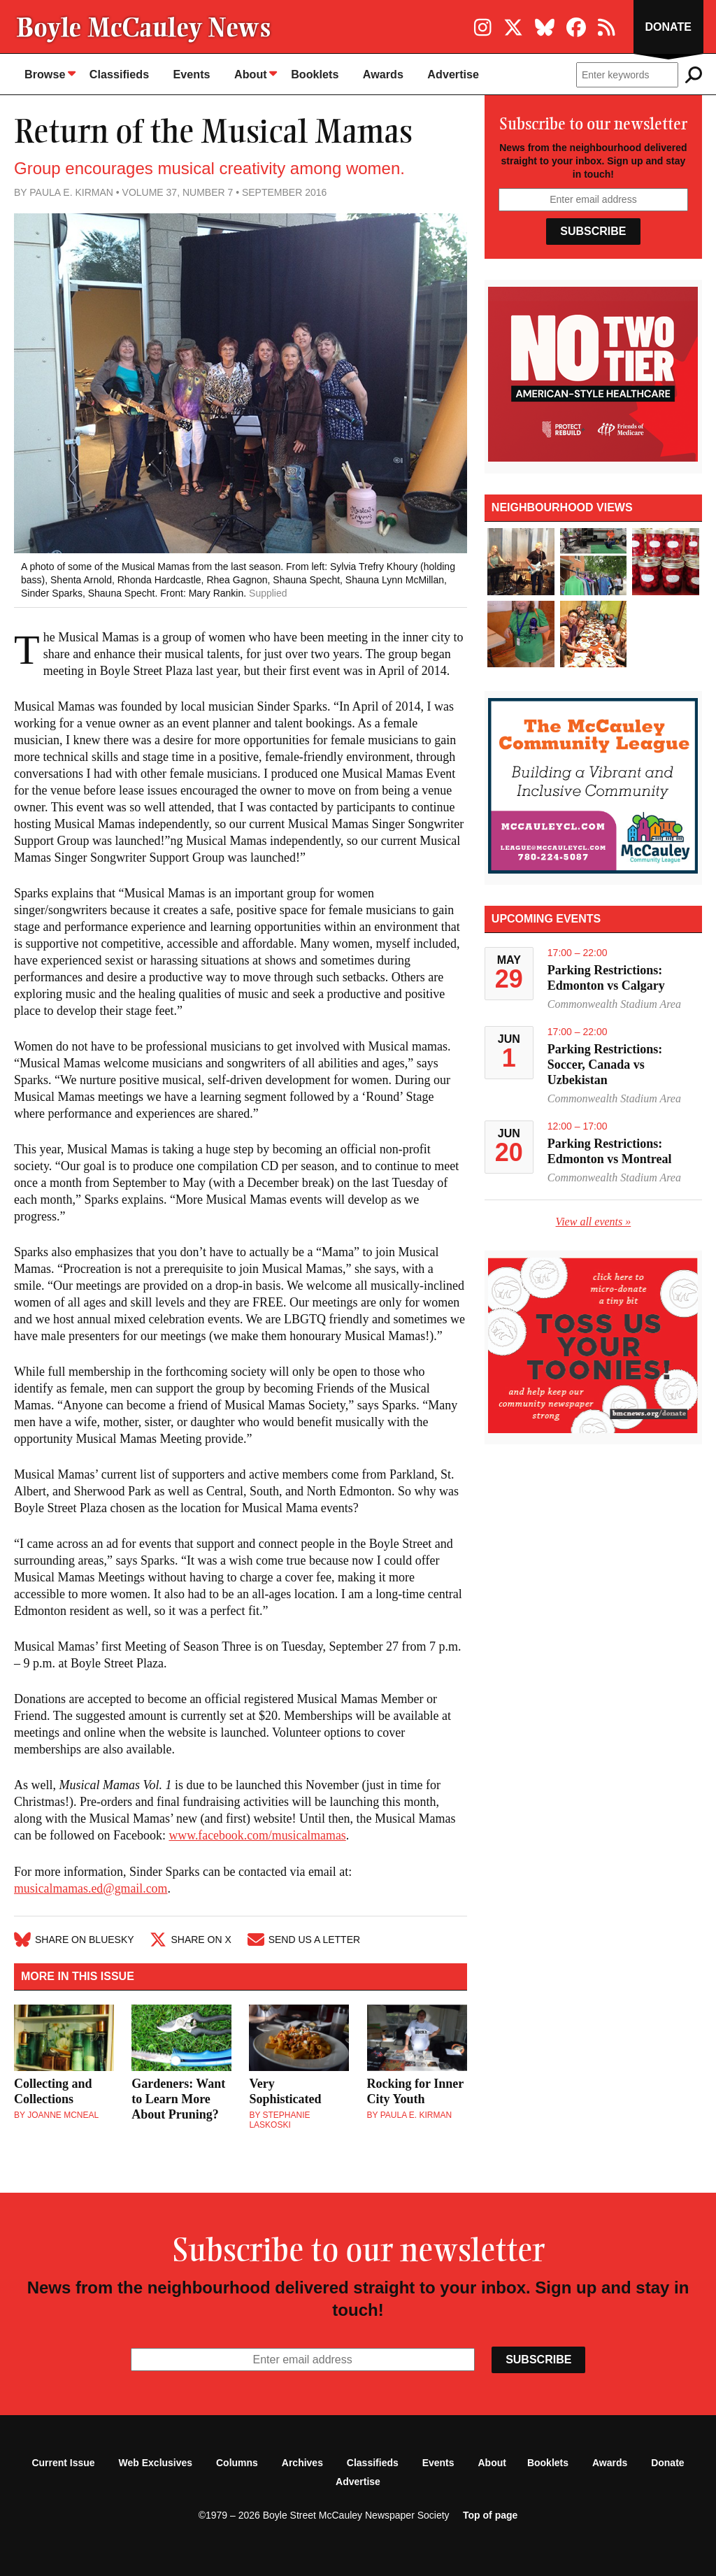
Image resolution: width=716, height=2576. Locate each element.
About (254, 73)
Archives (302, 2460)
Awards (381, 74)
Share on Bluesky (74, 1938)
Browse (50, 73)
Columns (237, 2460)
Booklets (313, 74)
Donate (667, 27)
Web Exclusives (156, 2460)
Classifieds (118, 74)
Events (190, 74)
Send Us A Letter (306, 1938)
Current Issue (62, 2460)
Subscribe (593, 231)
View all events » (593, 1221)
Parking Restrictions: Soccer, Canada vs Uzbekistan (604, 1063)
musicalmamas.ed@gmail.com (91, 1888)
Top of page (490, 2513)
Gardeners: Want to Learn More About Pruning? (178, 2097)
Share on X (191, 1938)
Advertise (450, 74)
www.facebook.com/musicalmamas (258, 1835)
